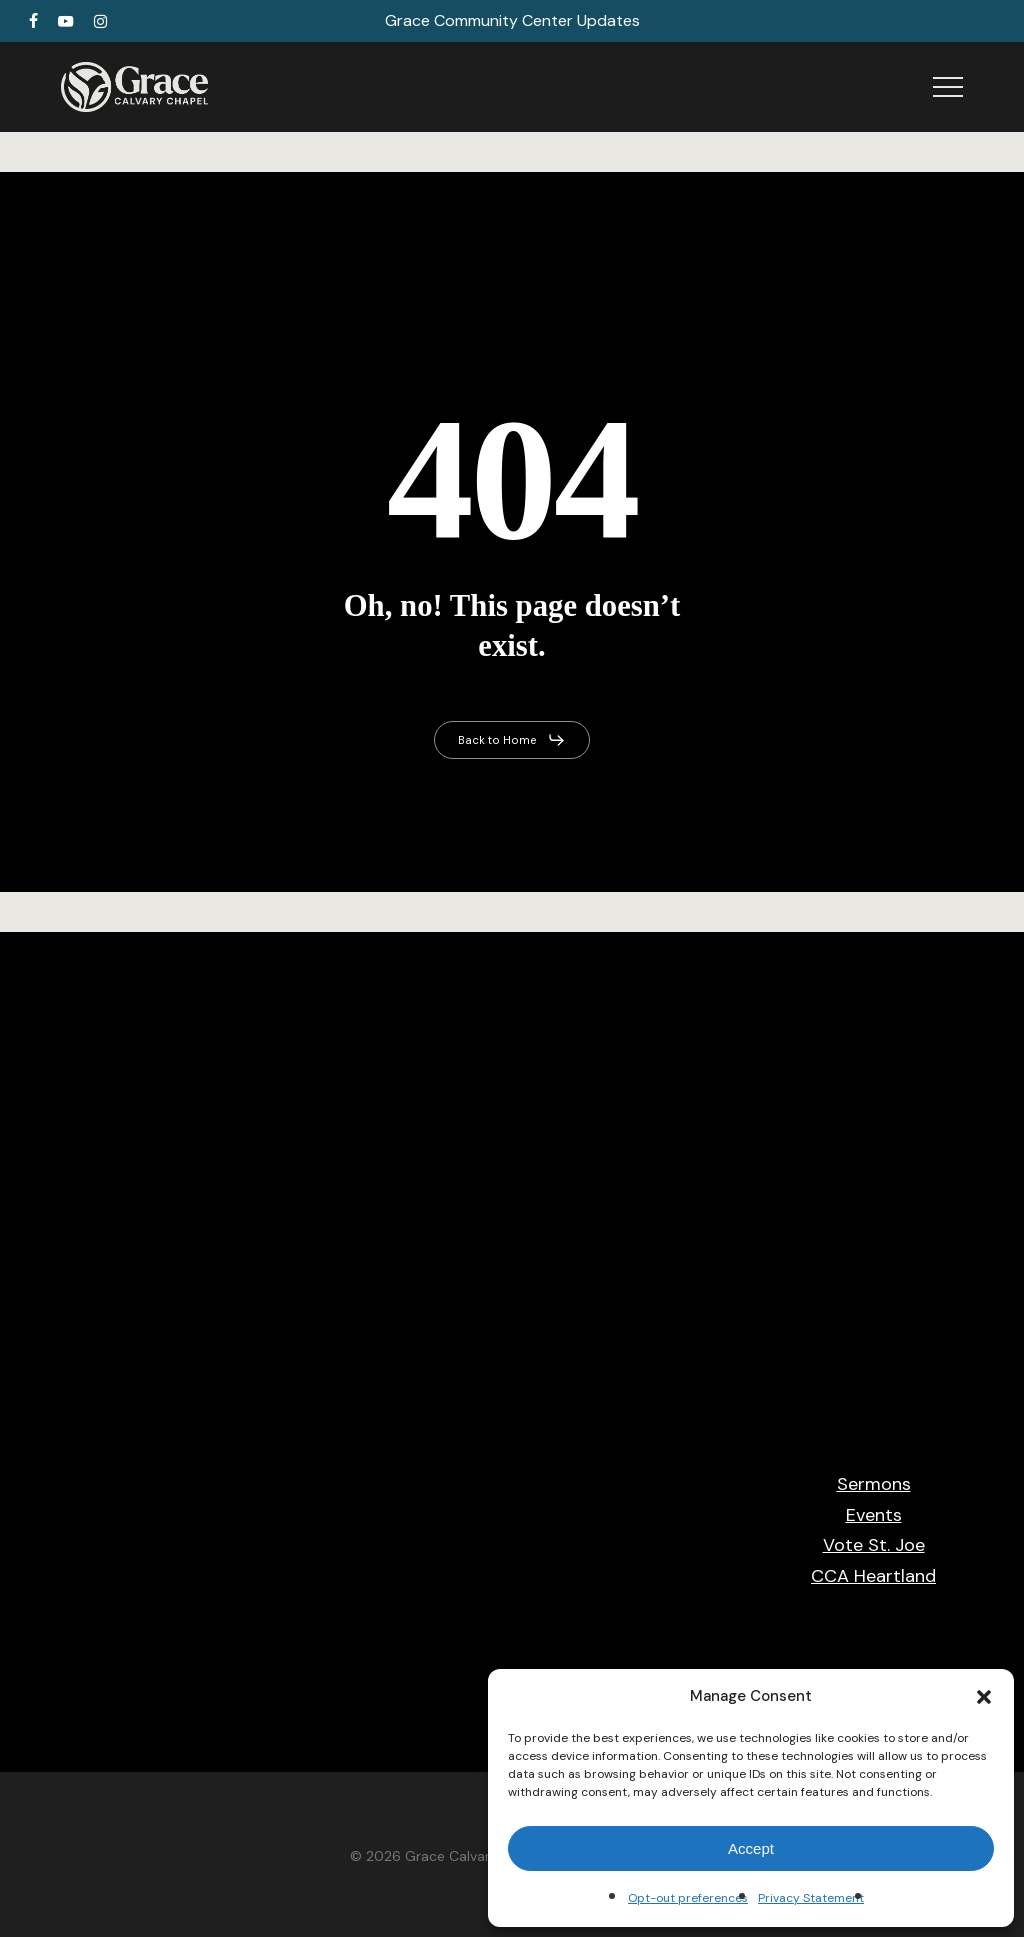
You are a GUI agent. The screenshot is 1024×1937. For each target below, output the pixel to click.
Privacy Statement (811, 1898)
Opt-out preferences (688, 1898)
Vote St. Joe (874, 1545)
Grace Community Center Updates (512, 20)
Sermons (874, 1484)
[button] (984, 1697)
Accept (751, 1848)
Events (874, 1515)
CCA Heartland (873, 1576)
